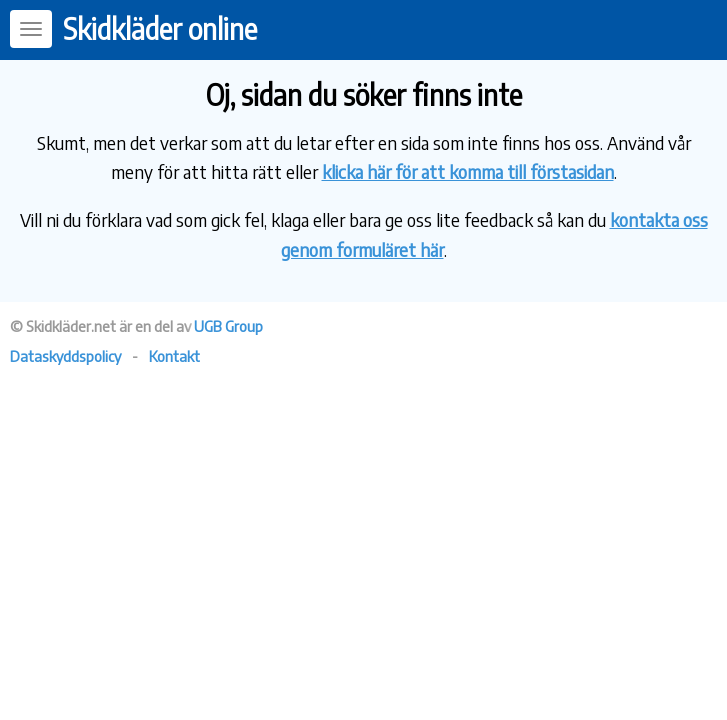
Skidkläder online (160, 28)
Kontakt (174, 356)
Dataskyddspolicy (65, 356)
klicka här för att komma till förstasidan (468, 171)
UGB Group (228, 326)
